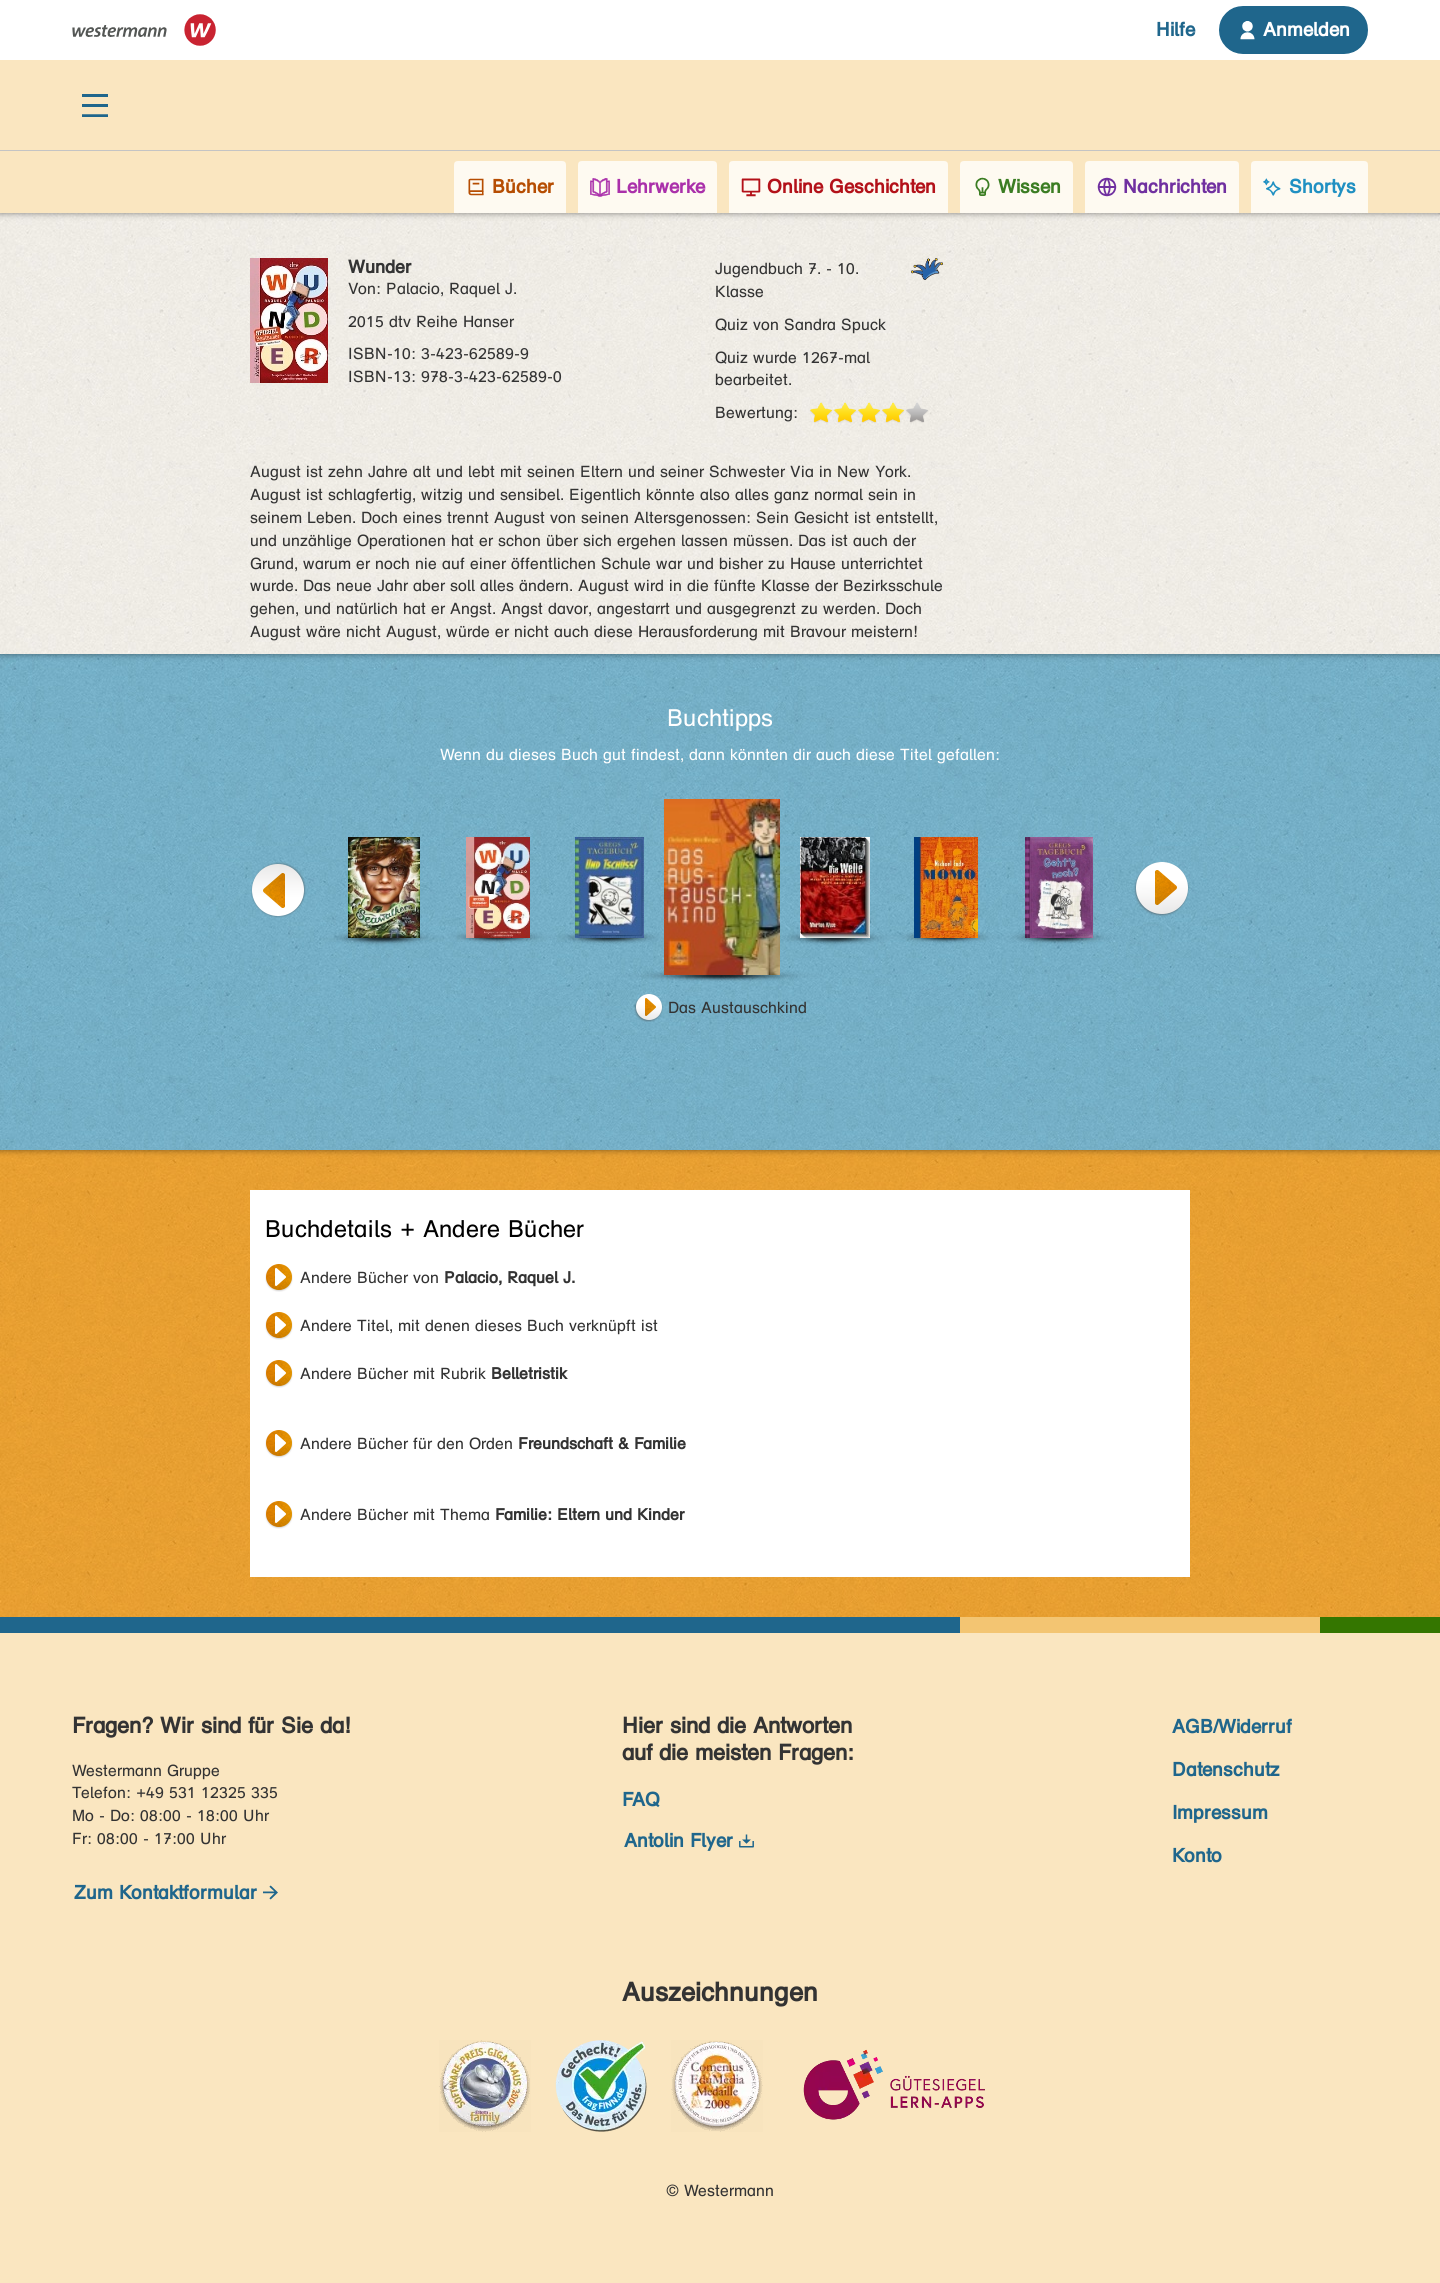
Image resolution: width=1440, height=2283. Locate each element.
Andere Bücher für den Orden (493, 1443)
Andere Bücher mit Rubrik (433, 1373)
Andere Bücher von (437, 1277)
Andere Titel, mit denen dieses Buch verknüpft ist (479, 1325)
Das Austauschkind (737, 1007)
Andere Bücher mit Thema (492, 1514)
